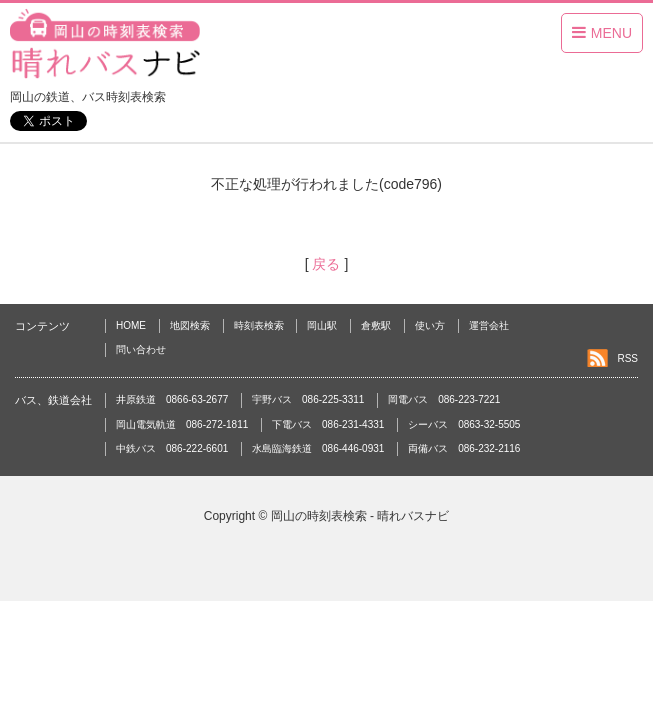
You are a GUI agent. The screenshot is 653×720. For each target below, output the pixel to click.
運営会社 (489, 325)
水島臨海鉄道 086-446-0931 (318, 448)
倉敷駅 (376, 325)
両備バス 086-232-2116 (464, 448)
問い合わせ (141, 349)
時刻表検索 (259, 325)
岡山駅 (322, 325)
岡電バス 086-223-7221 (444, 399)
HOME (131, 325)
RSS (627, 358)
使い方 (430, 325)
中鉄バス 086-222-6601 (172, 448)
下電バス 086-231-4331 (328, 424)
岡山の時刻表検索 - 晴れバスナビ (360, 516)
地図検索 (190, 325)
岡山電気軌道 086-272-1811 (182, 424)
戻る (327, 264)
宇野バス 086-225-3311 (308, 399)
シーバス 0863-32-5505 (464, 424)
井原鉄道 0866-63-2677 (172, 399)
